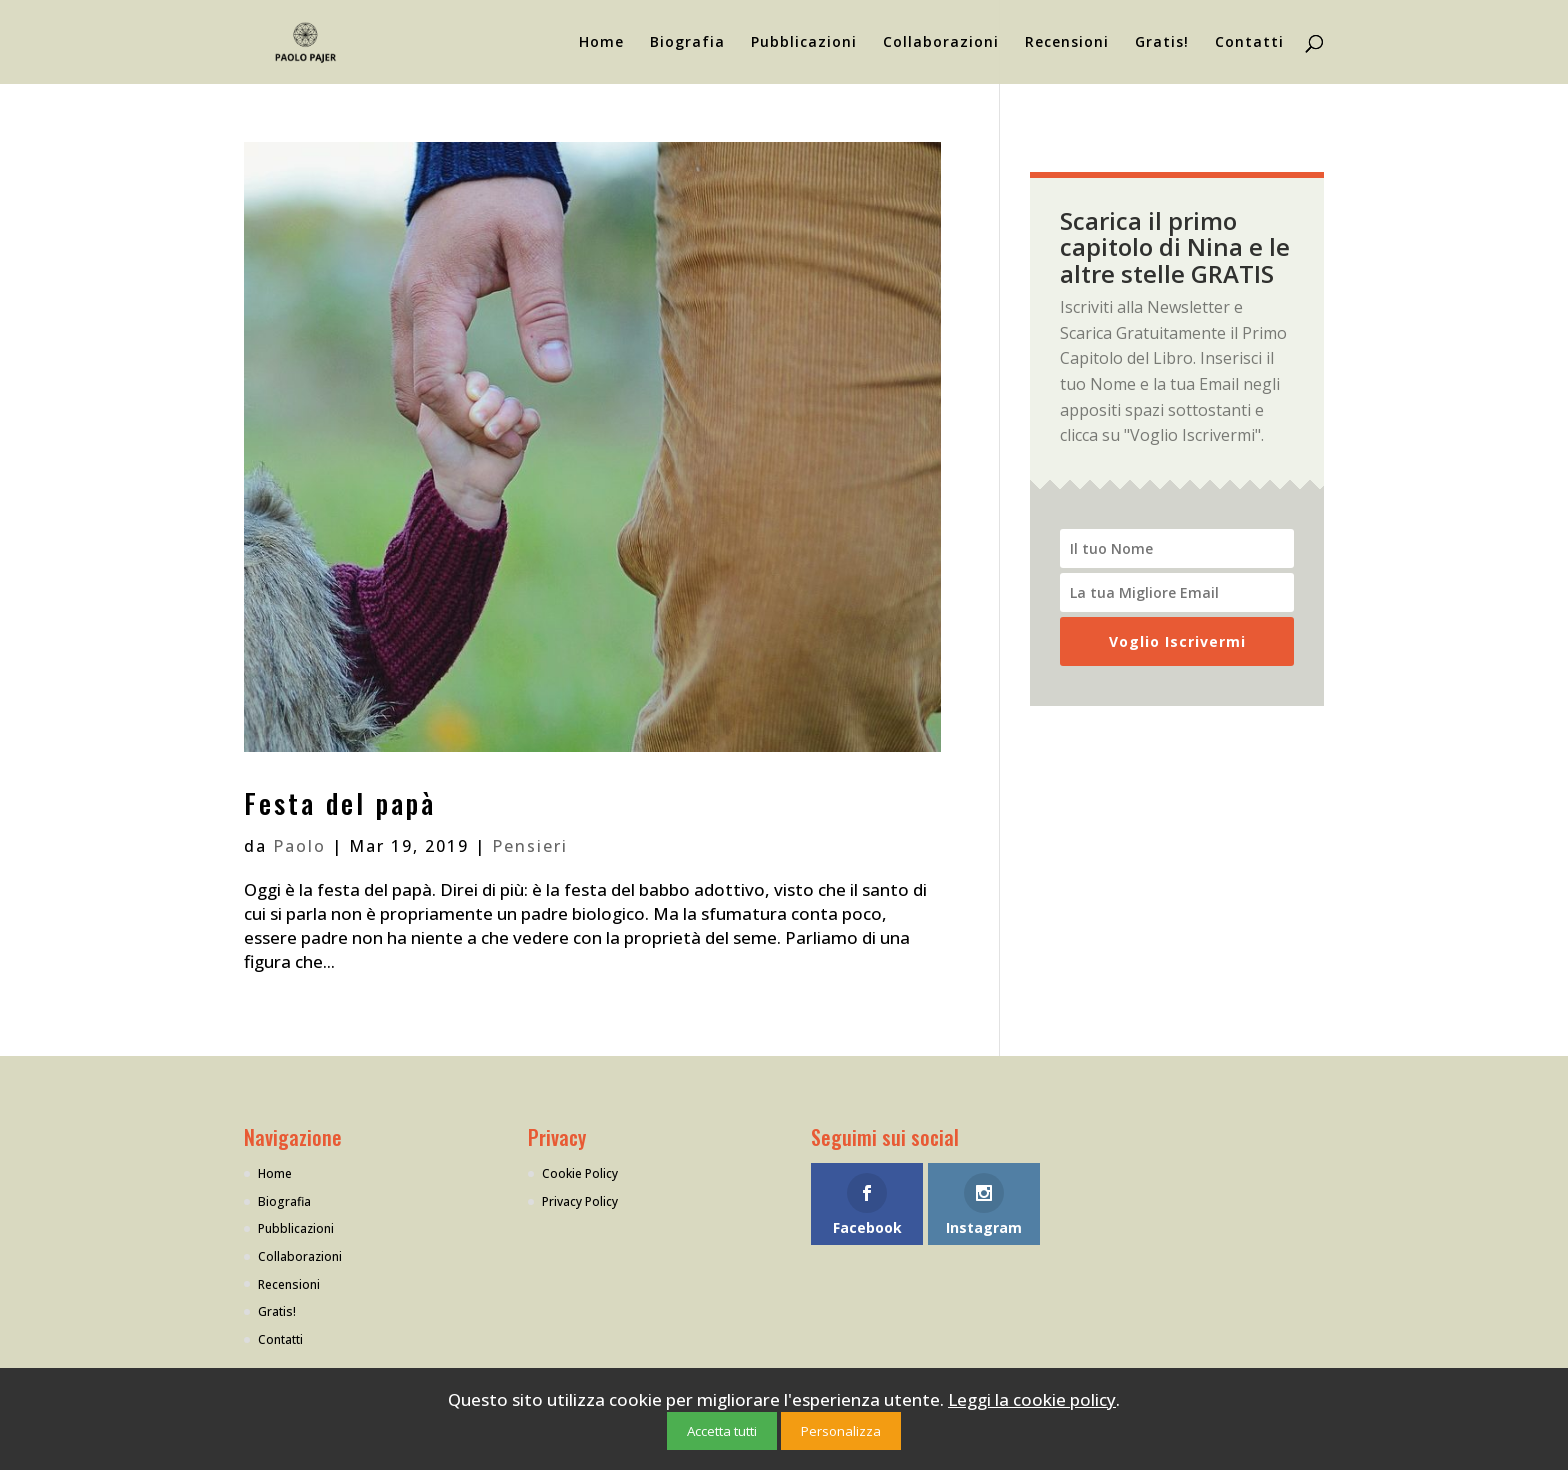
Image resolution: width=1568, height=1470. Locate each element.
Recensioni (1067, 43)
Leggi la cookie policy (1032, 1399)
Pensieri (530, 846)
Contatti (1249, 43)
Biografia (687, 43)
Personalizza (841, 1431)
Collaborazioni (941, 43)
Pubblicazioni (804, 43)
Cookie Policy (580, 1173)
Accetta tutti (722, 1431)
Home (601, 43)
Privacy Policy (580, 1201)
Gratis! (1162, 43)
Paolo (299, 846)
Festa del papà (340, 803)
